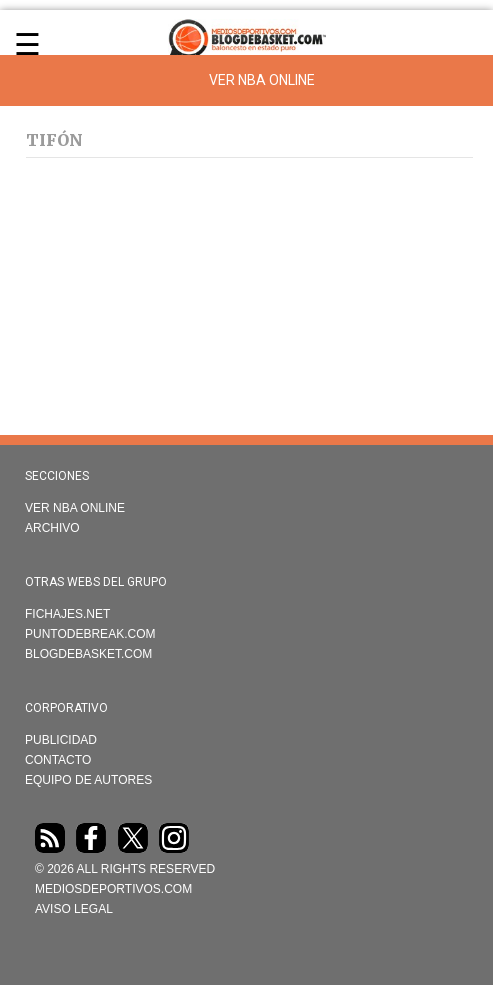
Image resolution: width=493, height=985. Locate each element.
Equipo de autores (88, 780)
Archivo (52, 528)
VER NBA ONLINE (75, 508)
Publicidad (61, 740)
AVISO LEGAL (74, 909)
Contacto (58, 760)
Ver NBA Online (262, 80)
